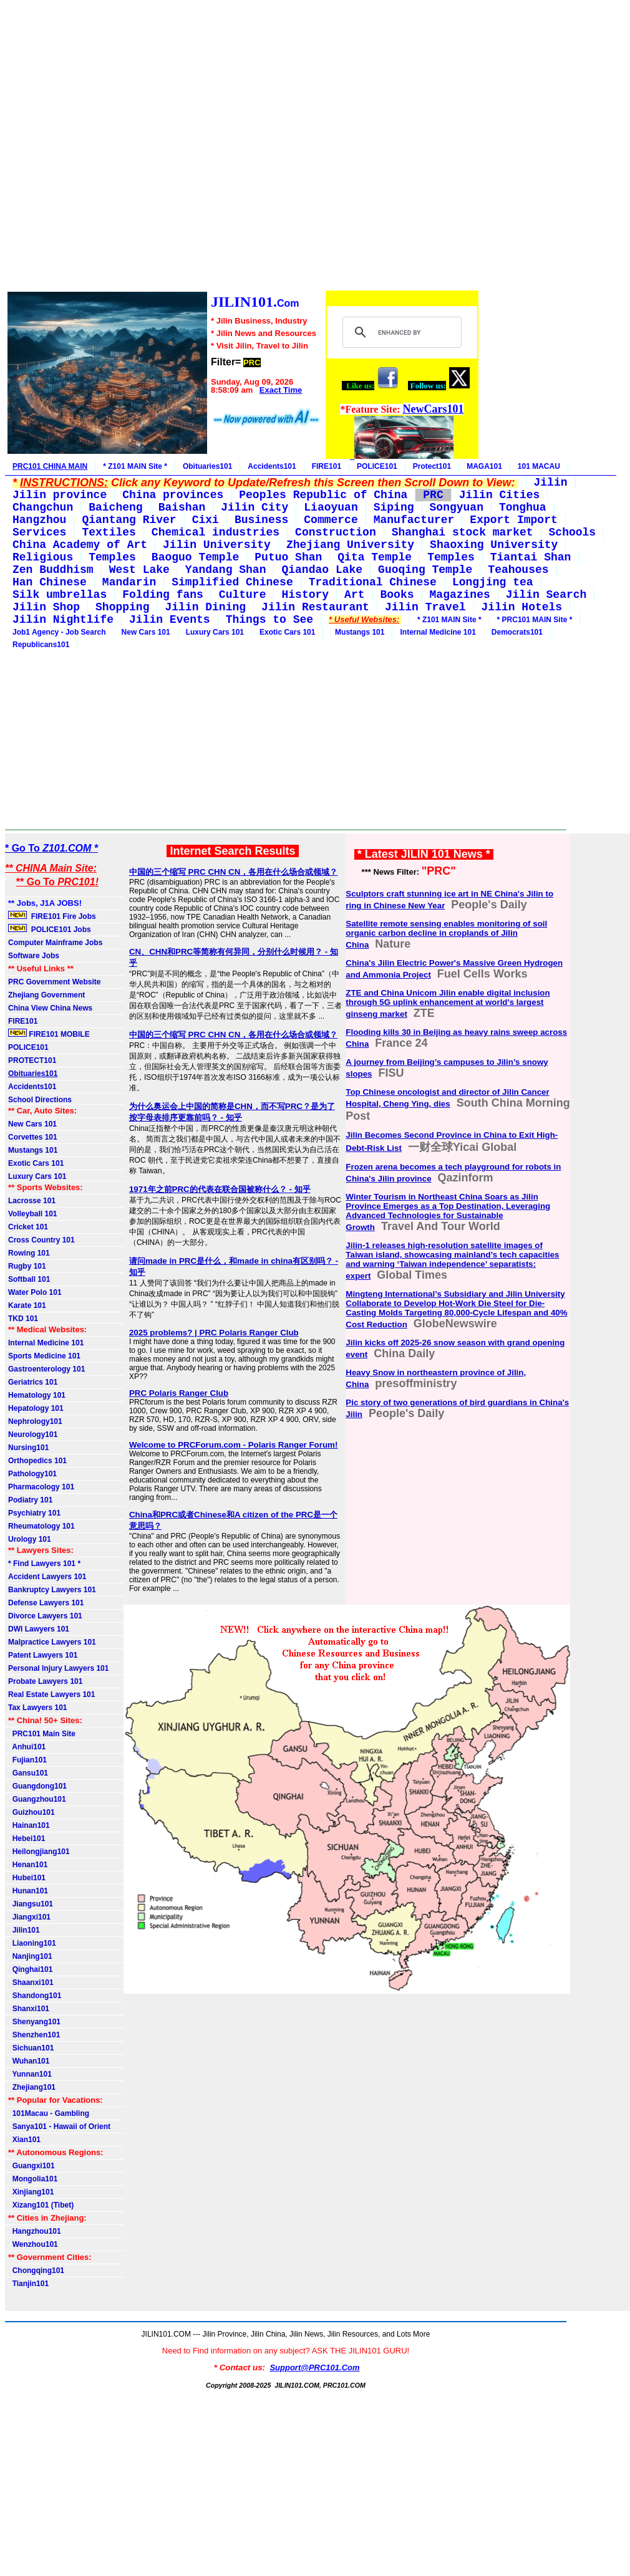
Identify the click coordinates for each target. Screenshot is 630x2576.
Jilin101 (24, 1930)
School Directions (40, 1099)
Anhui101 (27, 1746)
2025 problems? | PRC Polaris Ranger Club (214, 1332)
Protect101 (432, 466)
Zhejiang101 (32, 2087)
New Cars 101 (146, 632)
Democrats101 (517, 632)
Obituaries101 (207, 466)
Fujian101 (27, 1760)
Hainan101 (29, 1825)
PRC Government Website (54, 982)
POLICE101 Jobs (50, 929)
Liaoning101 (32, 1943)
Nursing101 (28, 1447)
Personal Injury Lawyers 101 (58, 1668)
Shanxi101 (28, 2008)
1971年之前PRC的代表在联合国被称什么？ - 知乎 (220, 1189)
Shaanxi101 (31, 1982)
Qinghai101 (30, 1969)
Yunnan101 (30, 2074)
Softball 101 (29, 1279)
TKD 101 (23, 1318)
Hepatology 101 (36, 1408)
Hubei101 (27, 1877)
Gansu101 (28, 1773)
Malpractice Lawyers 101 (52, 1642)
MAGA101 (484, 466)
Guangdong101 (37, 1786)
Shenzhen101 (34, 2035)
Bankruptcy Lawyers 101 (52, 1589)
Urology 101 (29, 1539)
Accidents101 (272, 466)
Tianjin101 (28, 2283)
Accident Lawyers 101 (47, 1576)
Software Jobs (34, 955)
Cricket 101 (28, 1227)
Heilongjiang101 (39, 1851)
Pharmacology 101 (41, 1487)
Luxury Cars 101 (215, 632)
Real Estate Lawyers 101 (51, 1694)
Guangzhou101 (37, 1799)
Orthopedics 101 (37, 1460)
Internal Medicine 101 (437, 632)
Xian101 (24, 2139)
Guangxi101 (31, 2165)
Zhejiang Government (46, 995)
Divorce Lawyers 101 (45, 1616)
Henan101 (27, 1864)
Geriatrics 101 (32, 1382)
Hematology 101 (36, 1395)
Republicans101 (40, 644)
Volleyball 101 (32, 1213)
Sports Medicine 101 (44, 1356)
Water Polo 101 (35, 1292)
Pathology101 (32, 1473)
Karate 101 (27, 1305)
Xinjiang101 (31, 2192)
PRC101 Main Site (41, 1733)
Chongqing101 (36, 2270)
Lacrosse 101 (32, 1200)
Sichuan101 (31, 2048)
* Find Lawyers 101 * (44, 1563)
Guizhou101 (31, 1812)
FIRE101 (326, 466)
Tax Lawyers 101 (37, 1707)
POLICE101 (377, 466)
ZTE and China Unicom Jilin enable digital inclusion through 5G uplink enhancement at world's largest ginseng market (448, 1003)
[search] (400, 332)
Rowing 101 (29, 1253)
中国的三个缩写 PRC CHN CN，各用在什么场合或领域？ (233, 872)
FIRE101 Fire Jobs (53, 916)
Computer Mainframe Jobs (55, 942)
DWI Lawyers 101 (38, 1629)
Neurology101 (32, 1434)
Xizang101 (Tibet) (41, 2205)
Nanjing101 (30, 1956)
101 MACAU (539, 466)
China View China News (50, 1008)
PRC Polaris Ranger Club (178, 1393)
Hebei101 (26, 1838)
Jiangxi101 (29, 1917)
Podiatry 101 (30, 1500)
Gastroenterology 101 (46, 1369)
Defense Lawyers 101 (46, 1602)
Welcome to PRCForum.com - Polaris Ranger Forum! (233, 1444)
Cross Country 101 (41, 1240)
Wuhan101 (28, 2061)
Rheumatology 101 (41, 1526)
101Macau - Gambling (48, 2113)
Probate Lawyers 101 (45, 1681)
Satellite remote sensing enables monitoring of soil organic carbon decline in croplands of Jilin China (446, 934)
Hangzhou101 (34, 2231)
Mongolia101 (32, 2179)
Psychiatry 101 (34, 1513)
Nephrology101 (35, 1421)
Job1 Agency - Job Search (59, 632)
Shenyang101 (34, 2021)
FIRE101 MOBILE (49, 1034)
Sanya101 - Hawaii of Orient (59, 2126)
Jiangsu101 (30, 1904)
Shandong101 (34, 1995)
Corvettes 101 (32, 1137)
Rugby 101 (27, 1266)
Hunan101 (28, 1890)
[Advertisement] (242, 147)
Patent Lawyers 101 (42, 1655)
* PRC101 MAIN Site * (535, 619)
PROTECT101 (32, 1060)
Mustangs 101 (357, 632)
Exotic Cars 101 (287, 632)
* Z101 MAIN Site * (135, 466)
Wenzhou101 (33, 2244)
